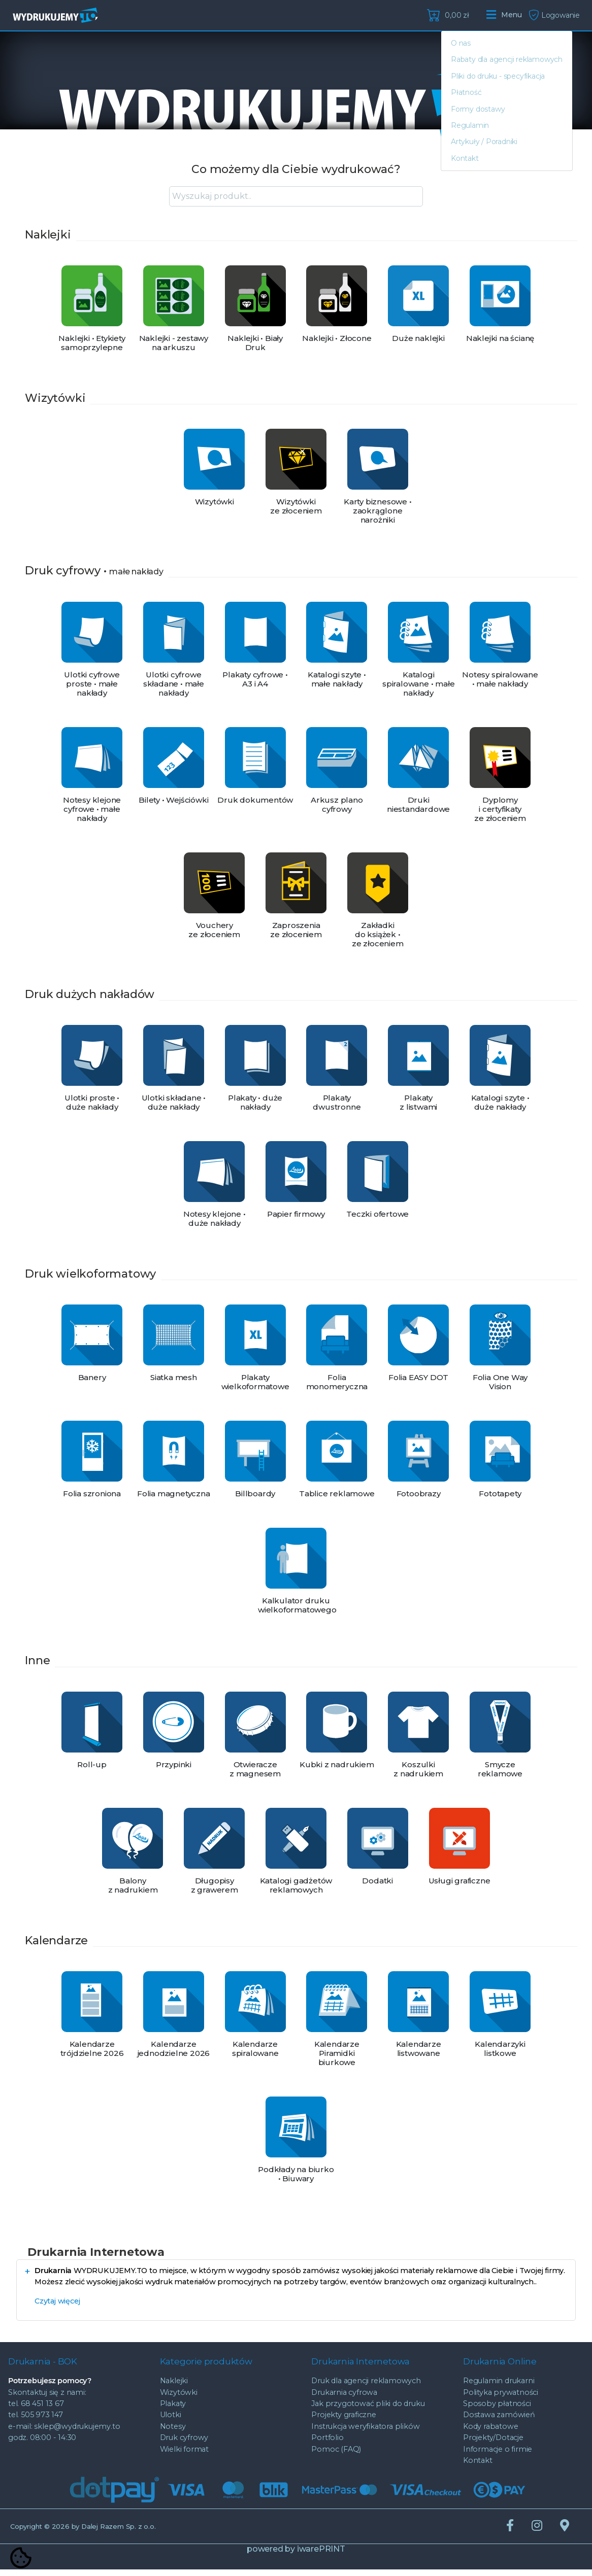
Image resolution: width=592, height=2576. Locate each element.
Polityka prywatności (500, 2398)
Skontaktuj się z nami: (47, 2398)
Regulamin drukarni (498, 2387)
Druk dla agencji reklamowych (365, 2387)
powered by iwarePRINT (296, 2555)
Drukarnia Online (500, 2364)
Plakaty (173, 2410)
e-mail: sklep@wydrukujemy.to (64, 2432)
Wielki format (184, 2455)
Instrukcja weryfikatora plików (365, 2432)
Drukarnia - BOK (42, 2364)
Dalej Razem (118, 2533)
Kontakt (477, 2466)
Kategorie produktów (206, 2364)
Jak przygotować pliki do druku (367, 2410)
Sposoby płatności (497, 2410)
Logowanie (554, 15)
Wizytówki (179, 2398)
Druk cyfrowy (184, 2444)
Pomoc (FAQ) (336, 2455)
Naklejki (174, 2387)
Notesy (173, 2432)
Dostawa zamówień (499, 2421)
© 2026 (45, 2533)
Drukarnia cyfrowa (344, 2398)
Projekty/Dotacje (493, 2444)
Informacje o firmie (497, 2455)
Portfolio (327, 2444)
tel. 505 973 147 (35, 2421)
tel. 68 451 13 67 (36, 2410)
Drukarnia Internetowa (360, 2364)
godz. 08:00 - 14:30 (42, 2444)
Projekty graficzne (343, 2421)
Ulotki (170, 2421)
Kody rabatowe (490, 2432)
